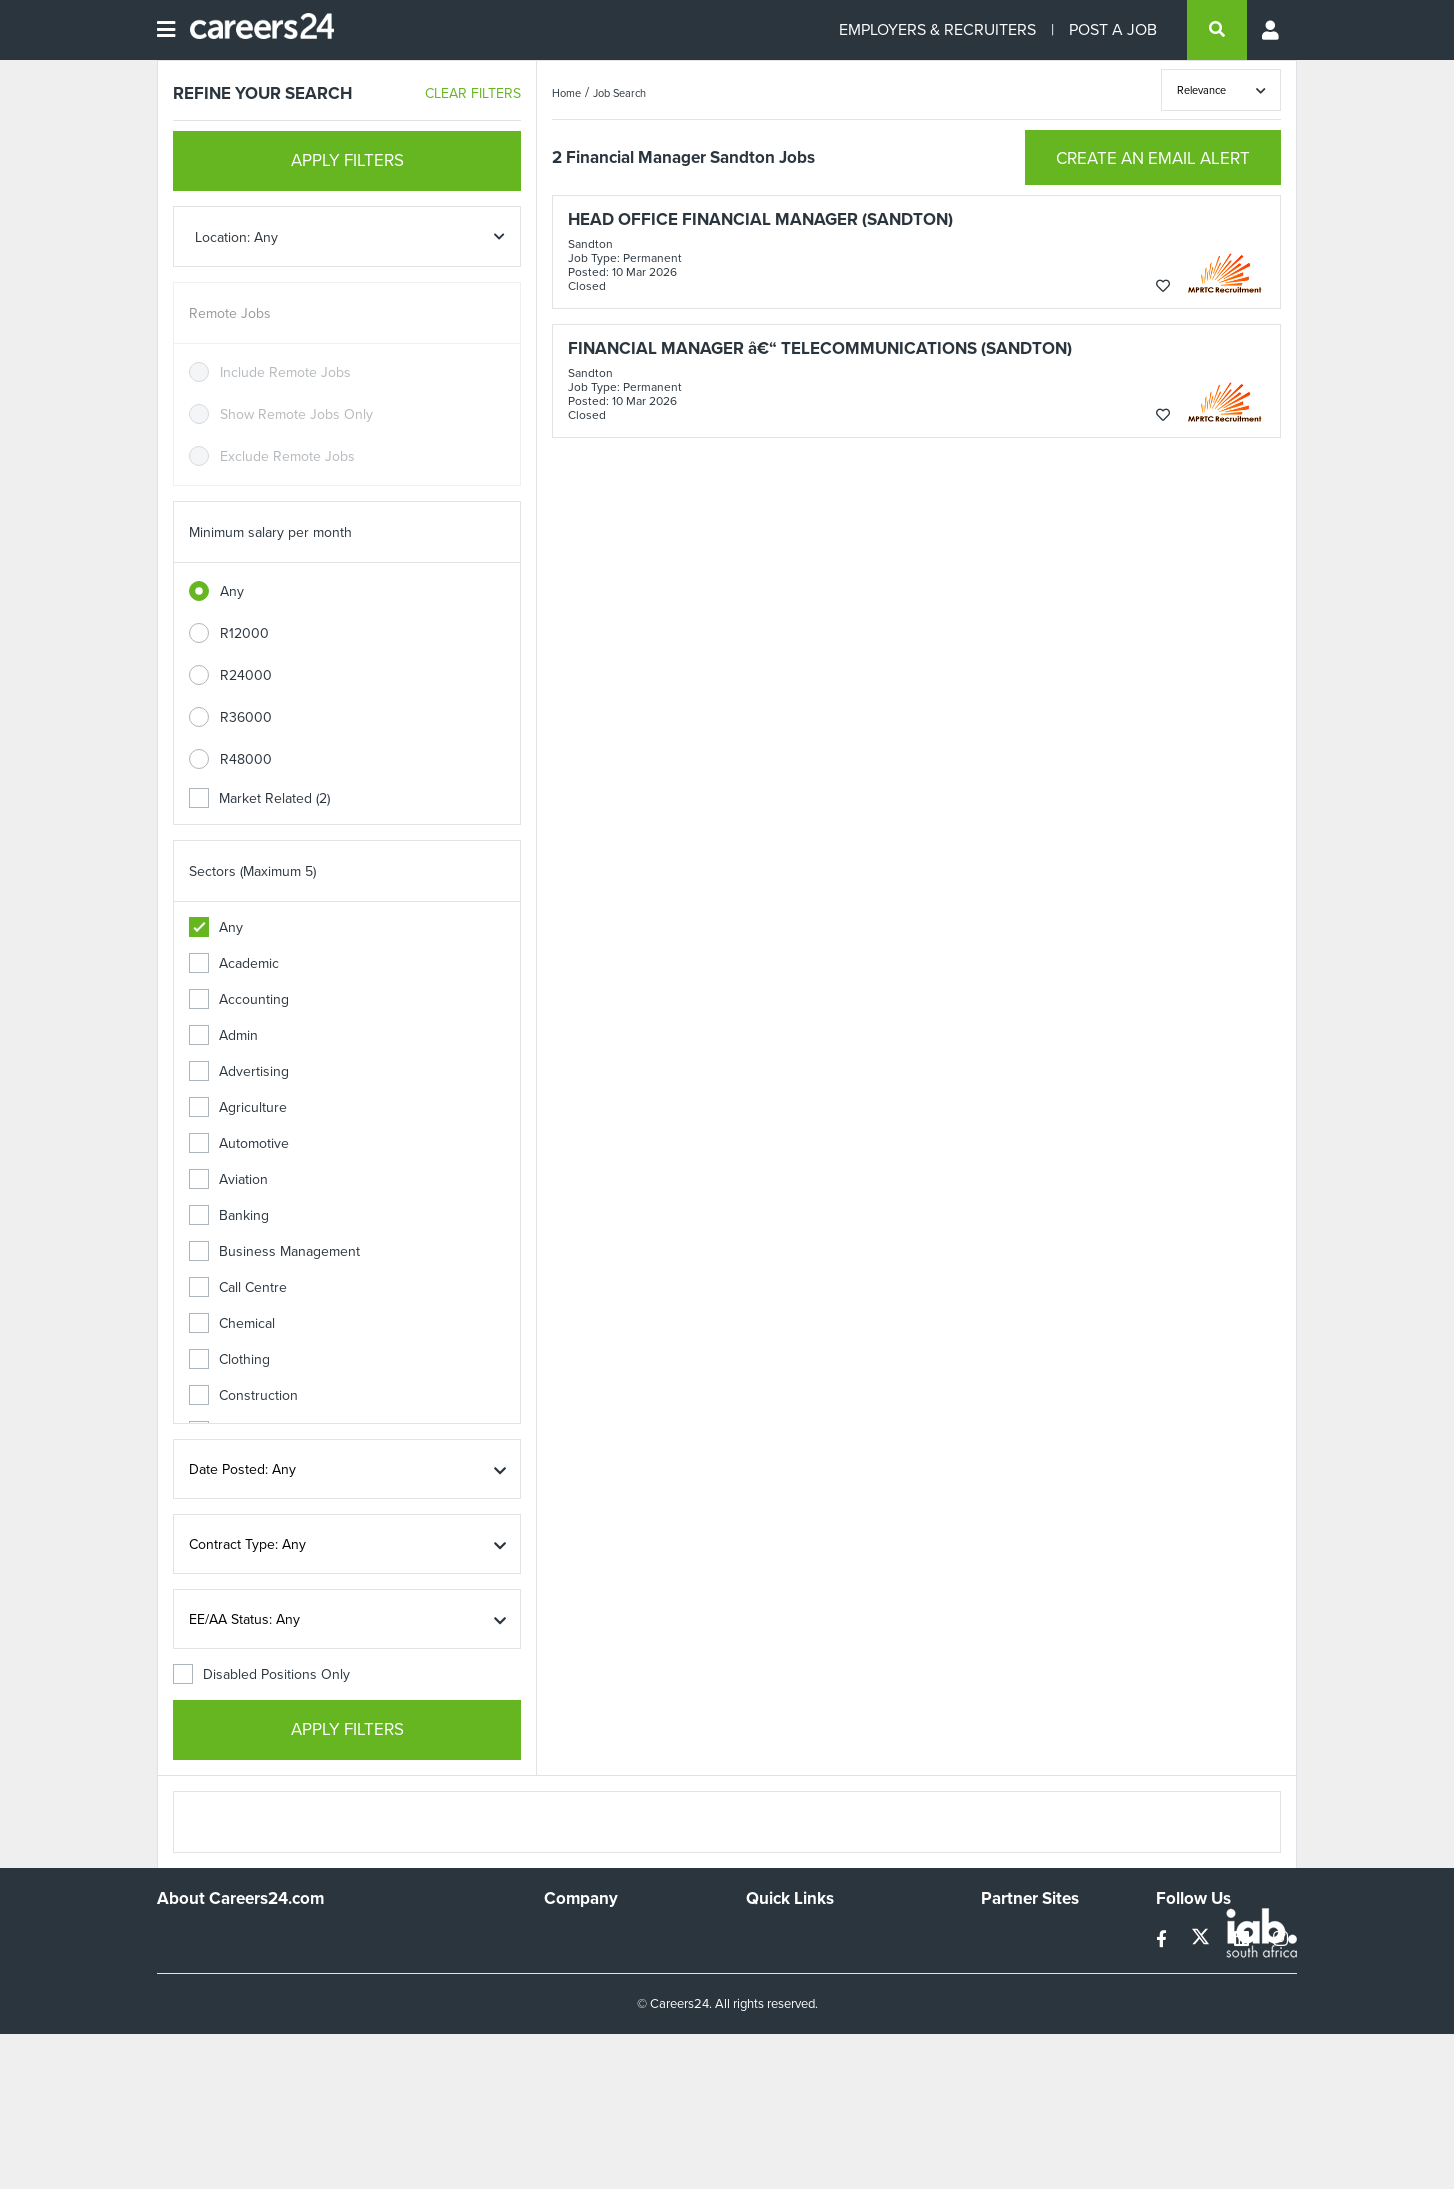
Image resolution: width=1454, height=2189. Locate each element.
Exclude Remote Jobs (287, 456)
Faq (757, 2071)
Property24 (1015, 1990)
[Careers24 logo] (254, 30)
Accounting (239, 999)
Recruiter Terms (795, 2044)
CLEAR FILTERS (473, 93)
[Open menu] (166, 30)
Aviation (228, 1179)
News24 (1006, 1963)
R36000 (246, 717)
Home (566, 93)
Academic (234, 963)
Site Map (772, 1963)
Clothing (229, 1359)
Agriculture (238, 1107)
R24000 (246, 675)
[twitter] (1202, 1939)
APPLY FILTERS (347, 160)
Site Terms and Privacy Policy (835, 1990)
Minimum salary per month (270, 532)
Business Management (274, 1251)
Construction (243, 1395)
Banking (229, 1215)
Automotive (239, 1143)
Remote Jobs (230, 313)
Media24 (1007, 2017)
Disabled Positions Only (261, 1674)
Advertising (239, 1071)
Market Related (259, 798)
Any (232, 591)
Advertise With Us (599, 1963)
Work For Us (582, 1936)
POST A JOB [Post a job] (1113, 29)
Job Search (619, 93)
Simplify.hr (1012, 1936)
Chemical (232, 1323)
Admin (223, 1035)
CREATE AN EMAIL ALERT (1153, 158)
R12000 (244, 633)
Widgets (771, 2017)
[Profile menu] (1272, 30)
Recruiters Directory (808, 1936)
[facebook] (1163, 1939)
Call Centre (238, 1287)
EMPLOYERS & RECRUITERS (937, 29)
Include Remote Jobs (285, 372)
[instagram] (1280, 1939)
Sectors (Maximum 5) (252, 871)
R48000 (246, 759)
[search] (1217, 30)
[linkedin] (1243, 1939)
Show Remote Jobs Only (296, 414)
